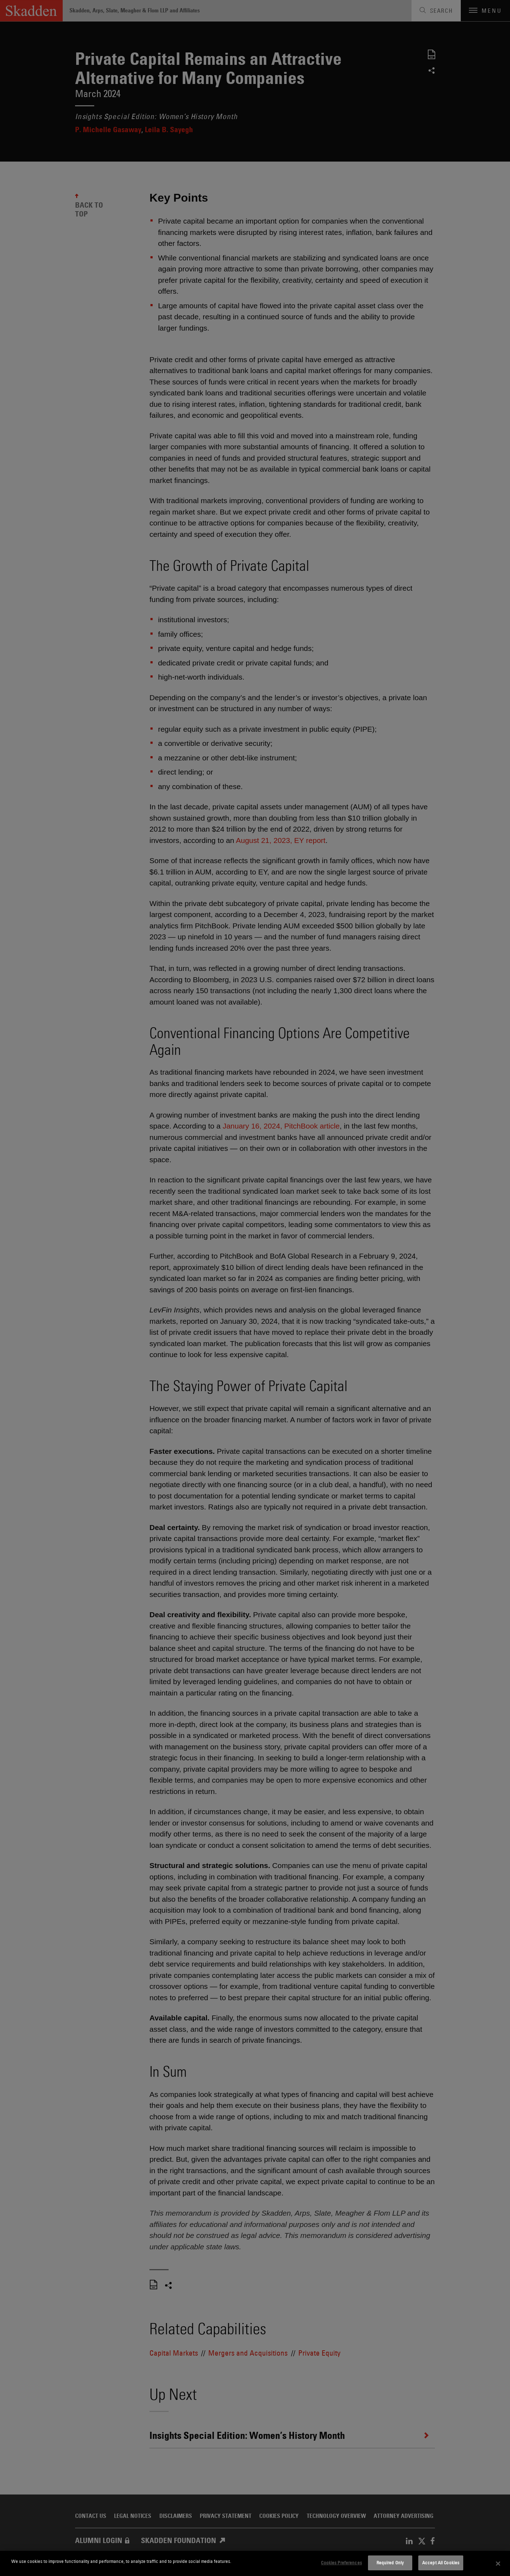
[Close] (498, 2563)
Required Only (390, 2562)
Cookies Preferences (341, 2562)
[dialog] (255, 2563)
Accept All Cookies (440, 2562)
